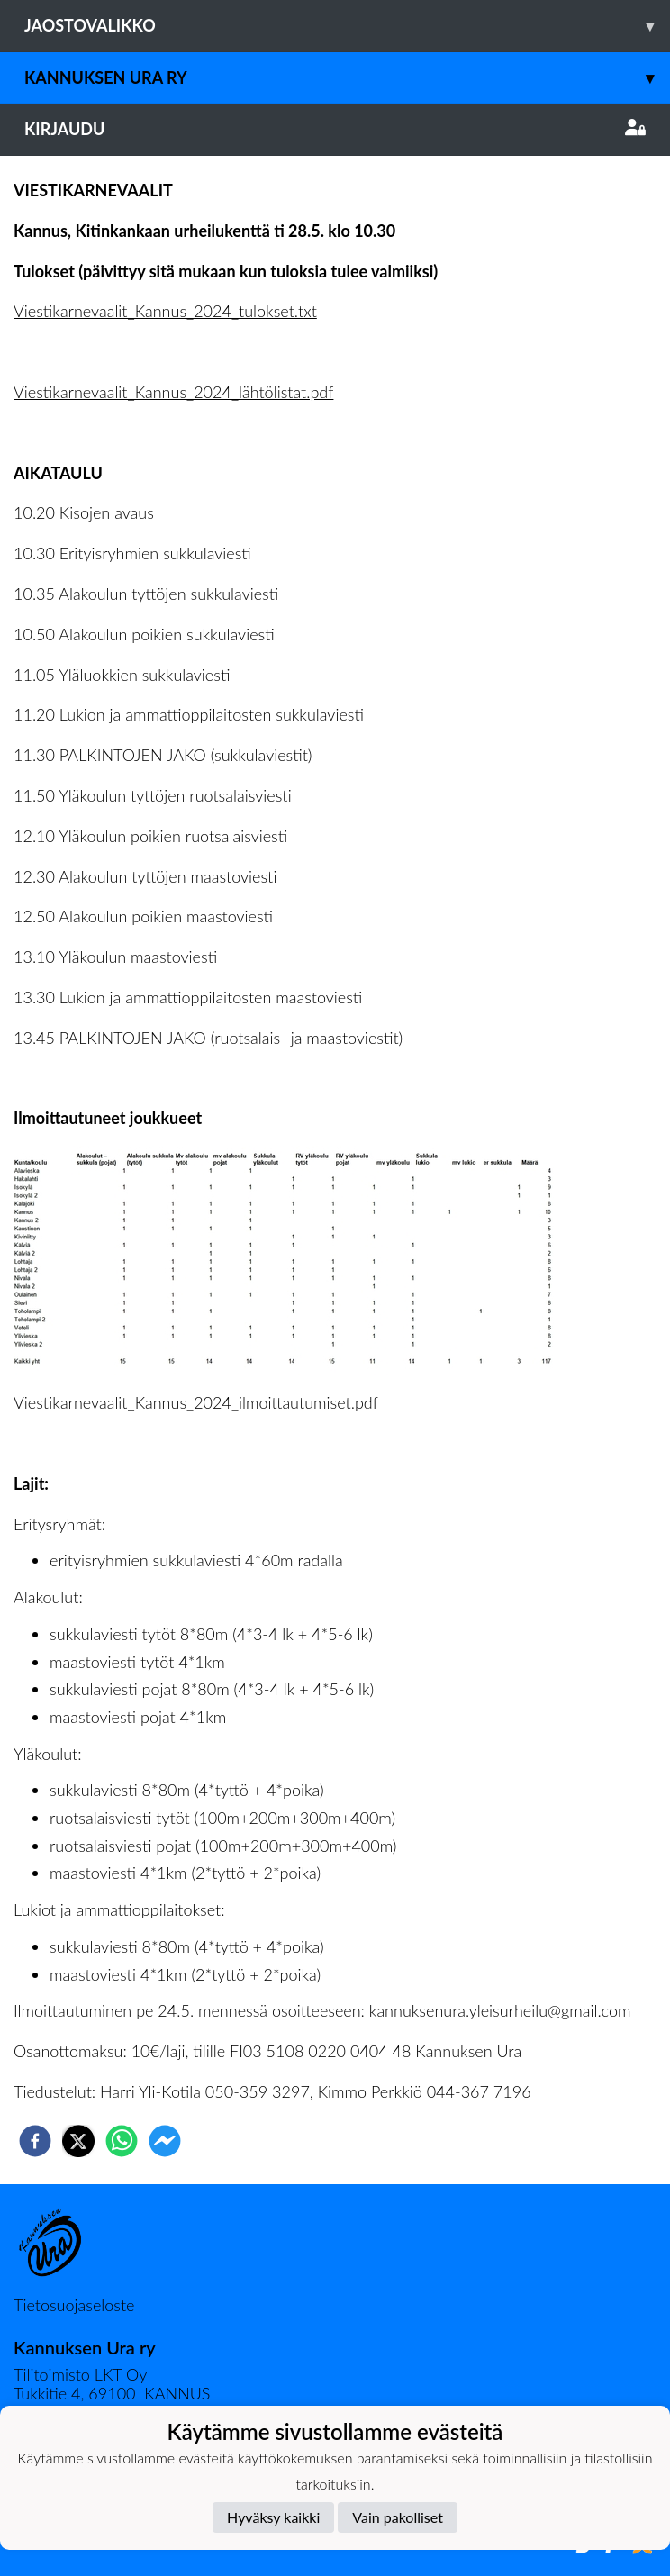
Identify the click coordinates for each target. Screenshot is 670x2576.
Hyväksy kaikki (273, 2517)
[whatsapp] (121, 2141)
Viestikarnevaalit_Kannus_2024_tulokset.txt (165, 311)
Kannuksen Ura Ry (347, 78)
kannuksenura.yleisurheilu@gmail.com (500, 2010)
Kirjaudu (335, 129)
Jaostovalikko (347, 25)
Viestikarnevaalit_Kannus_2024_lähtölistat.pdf (173, 392)
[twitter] (78, 2141)
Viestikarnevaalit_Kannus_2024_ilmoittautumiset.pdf (196, 1402)
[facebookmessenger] (165, 2141)
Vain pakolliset (397, 2517)
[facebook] (35, 2141)
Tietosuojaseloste (74, 2305)
